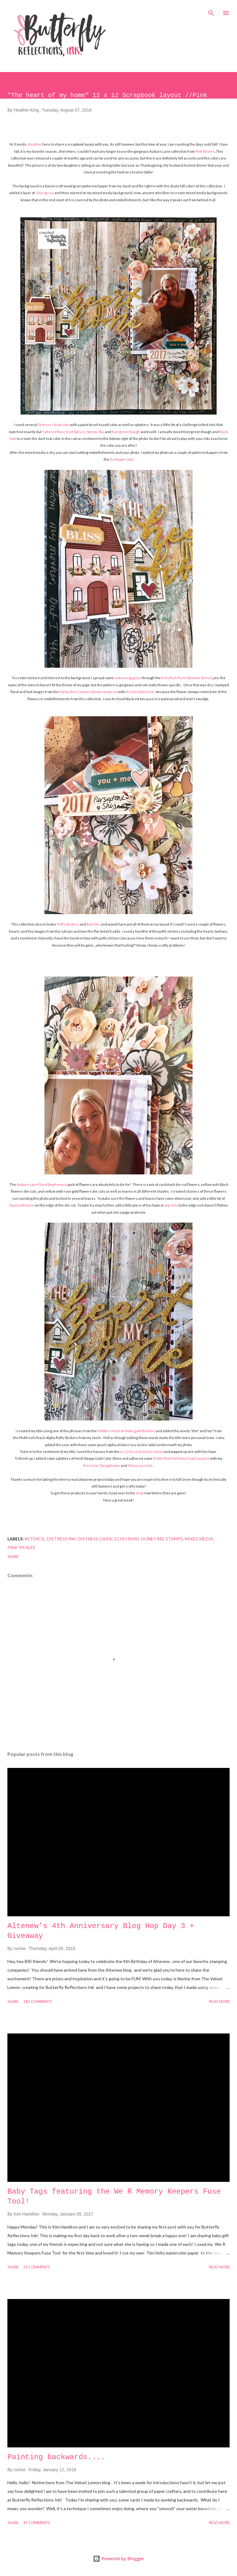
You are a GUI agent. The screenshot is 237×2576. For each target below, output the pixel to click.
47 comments (36, 2523)
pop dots (171, 1205)
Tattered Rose (53, 432)
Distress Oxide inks (53, 425)
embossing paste (127, 678)
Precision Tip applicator (101, 1465)
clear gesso (44, 193)
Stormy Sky (95, 432)
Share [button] (13, 1557)
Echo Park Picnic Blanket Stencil (186, 678)
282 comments (37, 2001)
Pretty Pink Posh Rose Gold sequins (181, 1458)
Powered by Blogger (118, 2558)
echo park (126, 1538)
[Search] (211, 11)
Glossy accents (140, 1465)
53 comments (36, 2267)
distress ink (61, 1538)
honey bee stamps (162, 1538)
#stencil (35, 1538)
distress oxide (95, 1538)
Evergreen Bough (126, 432)
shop (139, 1493)
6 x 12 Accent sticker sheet (141, 1452)
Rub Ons (93, 924)
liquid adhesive (21, 1205)
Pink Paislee (204, 151)
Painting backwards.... (56, 2457)
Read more (219, 2001)
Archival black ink (140, 692)
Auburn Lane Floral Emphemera (42, 1184)
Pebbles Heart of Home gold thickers (126, 1431)
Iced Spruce (75, 432)
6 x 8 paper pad (121, 459)
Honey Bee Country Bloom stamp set (88, 692)
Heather (35, 144)
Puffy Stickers (68, 924)
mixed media (199, 1538)
